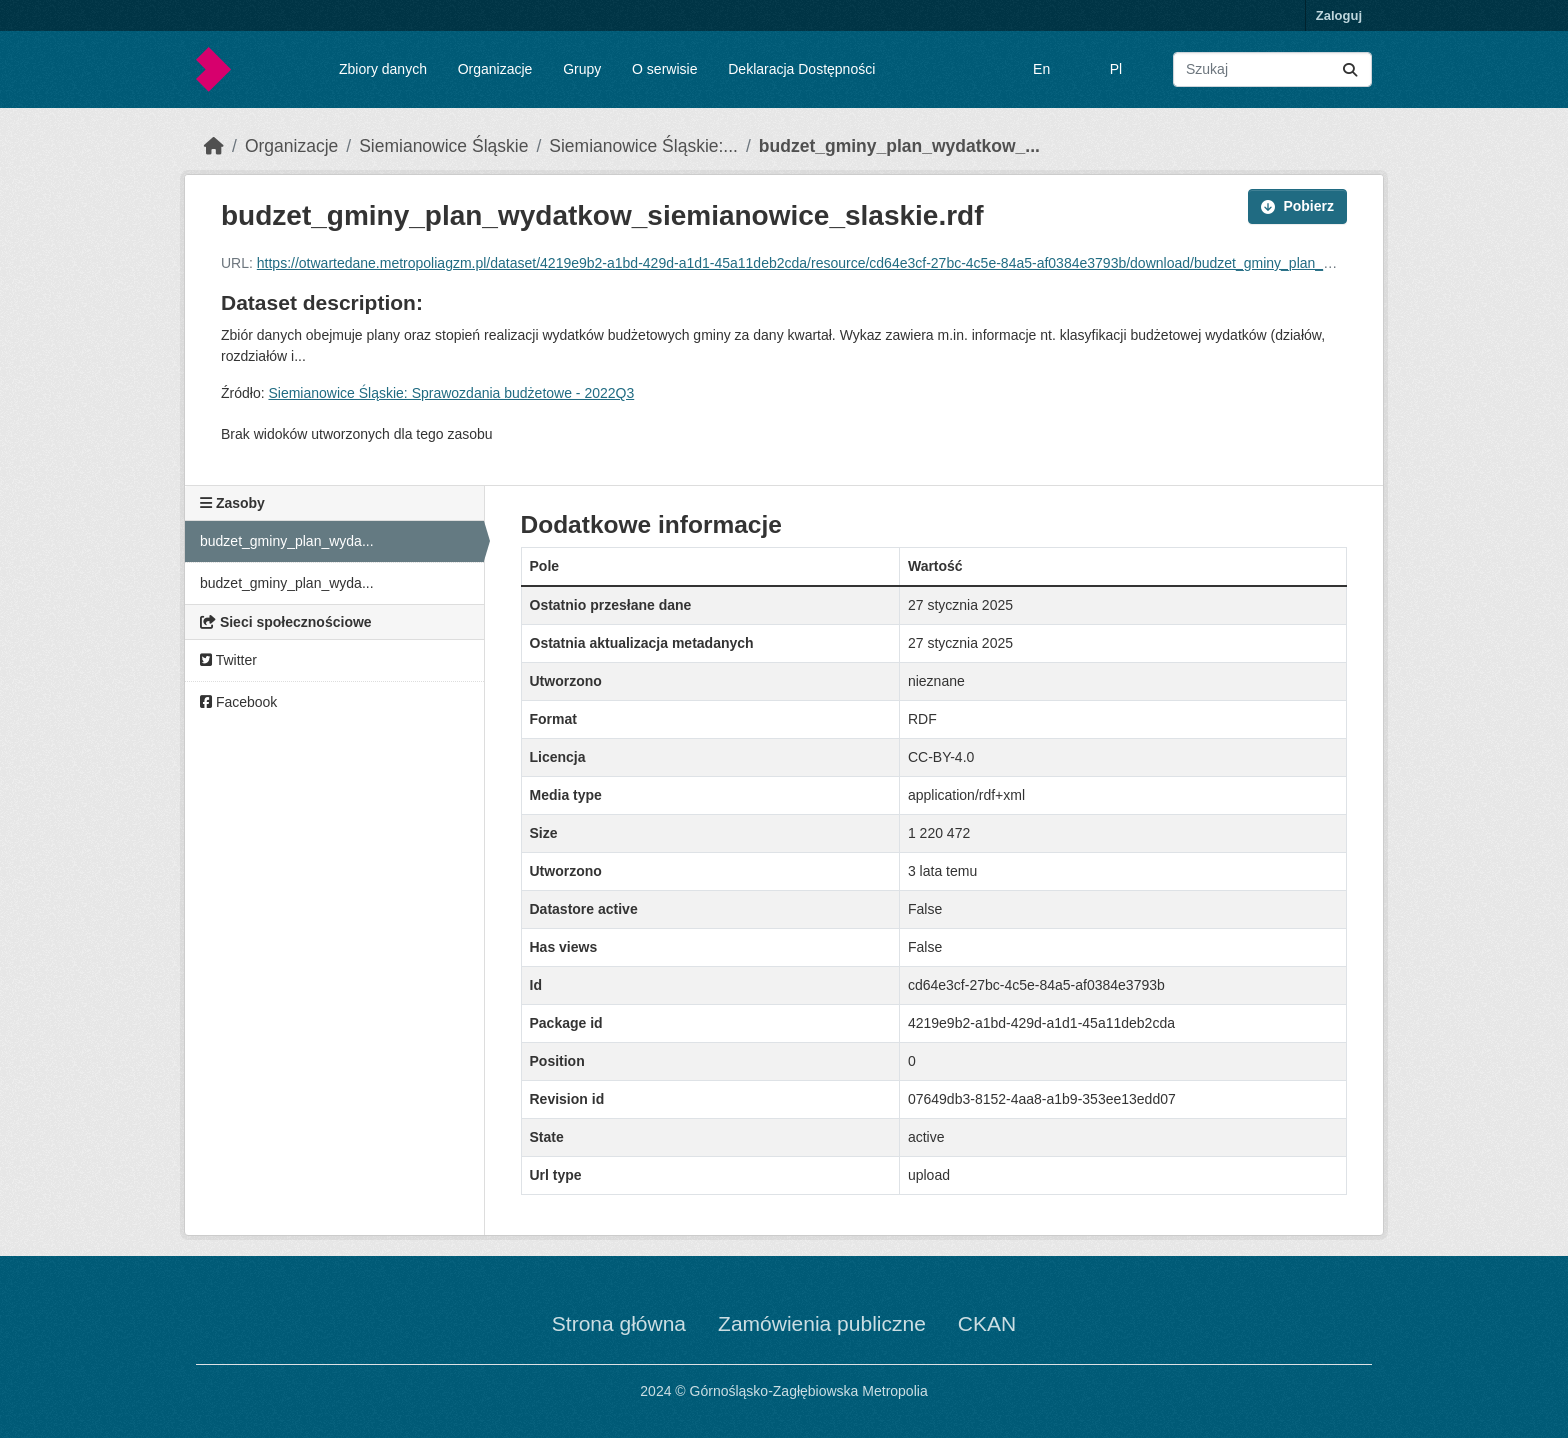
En (1041, 69)
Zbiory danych (383, 69)
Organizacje (495, 69)
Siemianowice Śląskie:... (643, 146)
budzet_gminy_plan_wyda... (287, 541)
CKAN (987, 1323)
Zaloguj (1339, 15)
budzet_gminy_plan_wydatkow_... (899, 146)
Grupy (582, 69)
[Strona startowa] (214, 146)
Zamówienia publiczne (822, 1323)
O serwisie (664, 69)
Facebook (238, 702)
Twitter (228, 660)
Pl (1116, 69)
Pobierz (1297, 206)
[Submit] (1350, 69)
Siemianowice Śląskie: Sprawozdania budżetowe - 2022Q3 (451, 393)
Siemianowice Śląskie (443, 146)
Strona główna (619, 1323)
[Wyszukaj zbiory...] (1272, 69)
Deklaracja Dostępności (801, 69)
